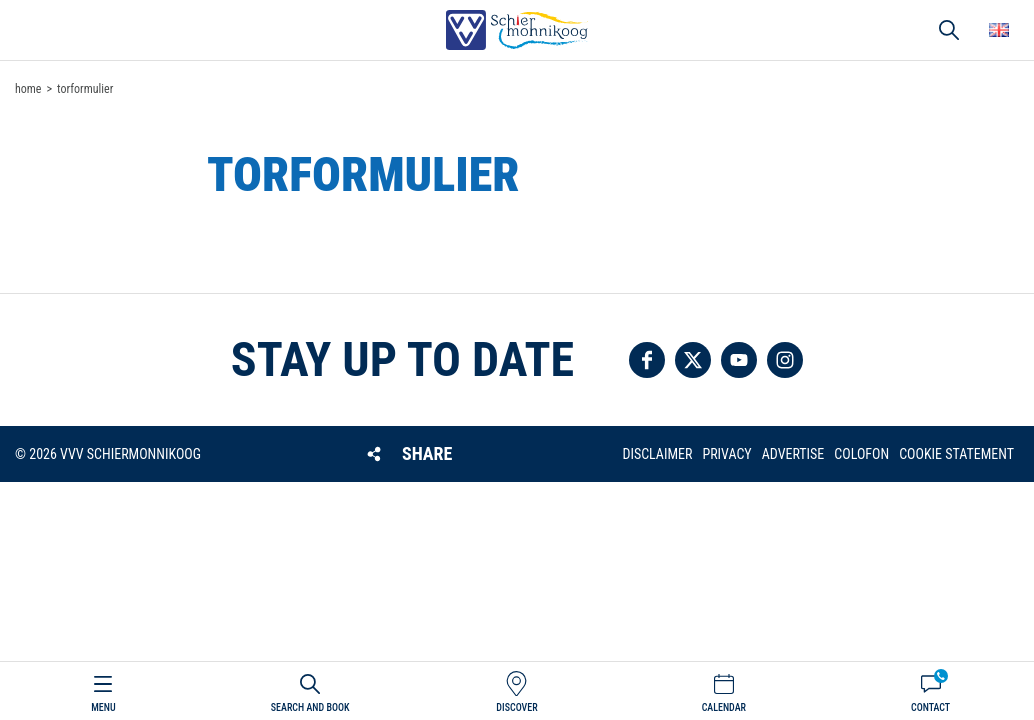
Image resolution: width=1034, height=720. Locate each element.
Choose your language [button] (999, 30)
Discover (516, 707)
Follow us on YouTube (739, 360)
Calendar (724, 707)
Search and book (310, 707)
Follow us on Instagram (785, 360)
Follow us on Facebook (647, 360)
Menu (103, 707)
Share (427, 453)
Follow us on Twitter (693, 360)
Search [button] (949, 30)
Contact (930, 707)
